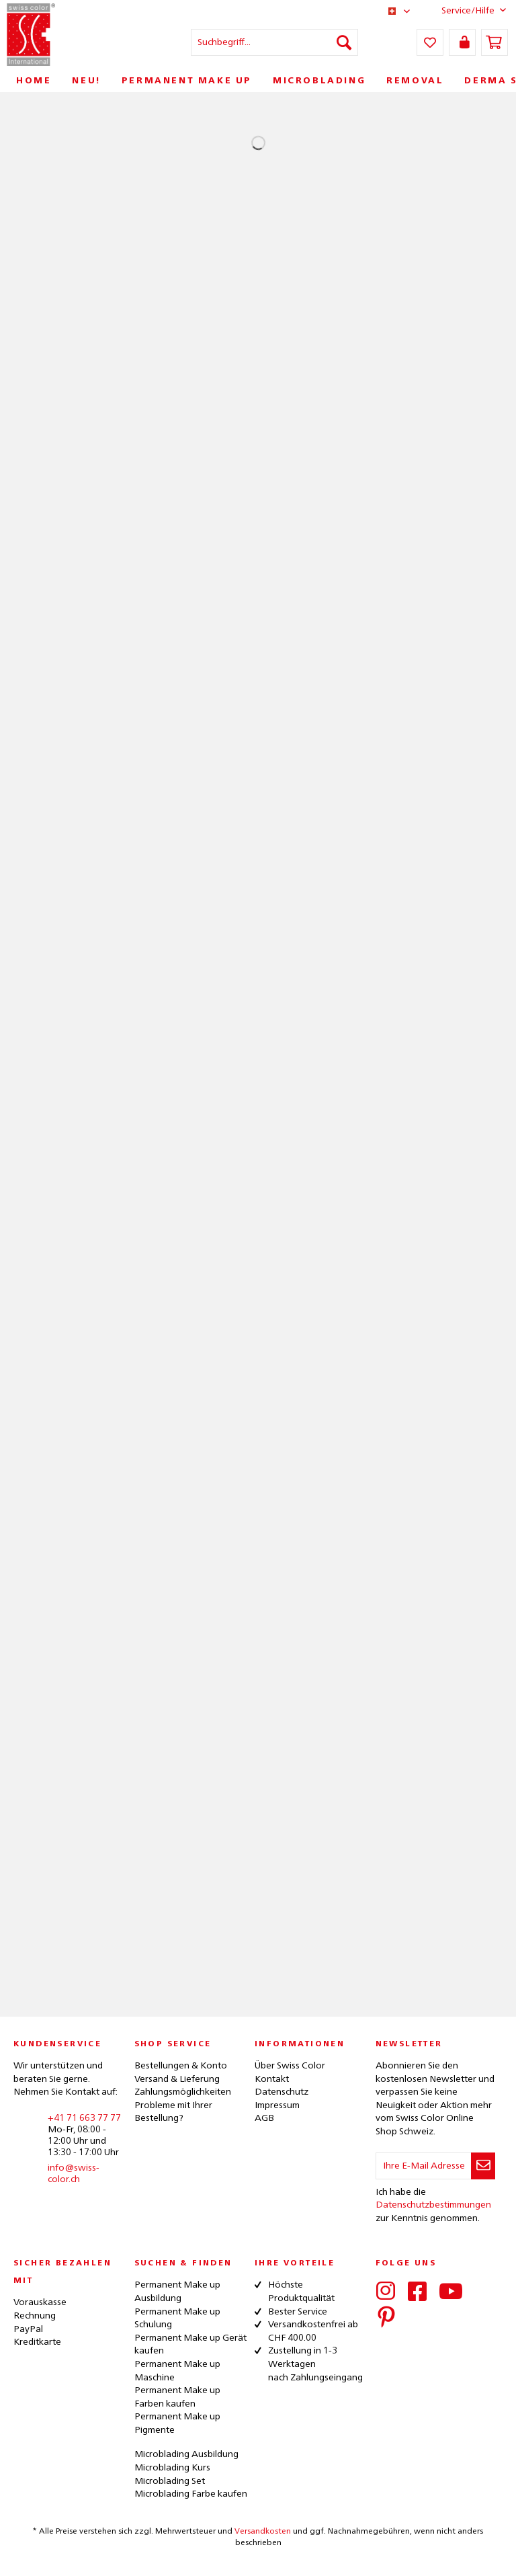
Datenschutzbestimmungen (433, 2205)
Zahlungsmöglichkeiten (182, 2092)
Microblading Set (169, 2481)
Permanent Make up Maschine (177, 2371)
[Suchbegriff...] (275, 42)
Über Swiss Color (290, 2065)
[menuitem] (275, 42)
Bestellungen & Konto (180, 2065)
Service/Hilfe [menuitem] (463, 10)
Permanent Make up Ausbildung (177, 2291)
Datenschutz (281, 2092)
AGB (264, 2118)
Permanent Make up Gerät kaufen (190, 2344)
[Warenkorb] (494, 42)
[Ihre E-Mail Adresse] (424, 2165)
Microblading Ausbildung (186, 2454)
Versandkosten (262, 2532)
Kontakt (272, 2079)
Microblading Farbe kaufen (190, 2494)
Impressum (277, 2105)
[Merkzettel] (430, 42)
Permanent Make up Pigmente (177, 2423)
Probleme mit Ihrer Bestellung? (173, 2112)
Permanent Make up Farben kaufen (177, 2397)
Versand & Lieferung (177, 2079)
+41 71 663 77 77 (84, 2118)
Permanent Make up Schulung (177, 2318)
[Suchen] (344, 42)
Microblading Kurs (172, 2467)
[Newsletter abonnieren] (483, 2165)
